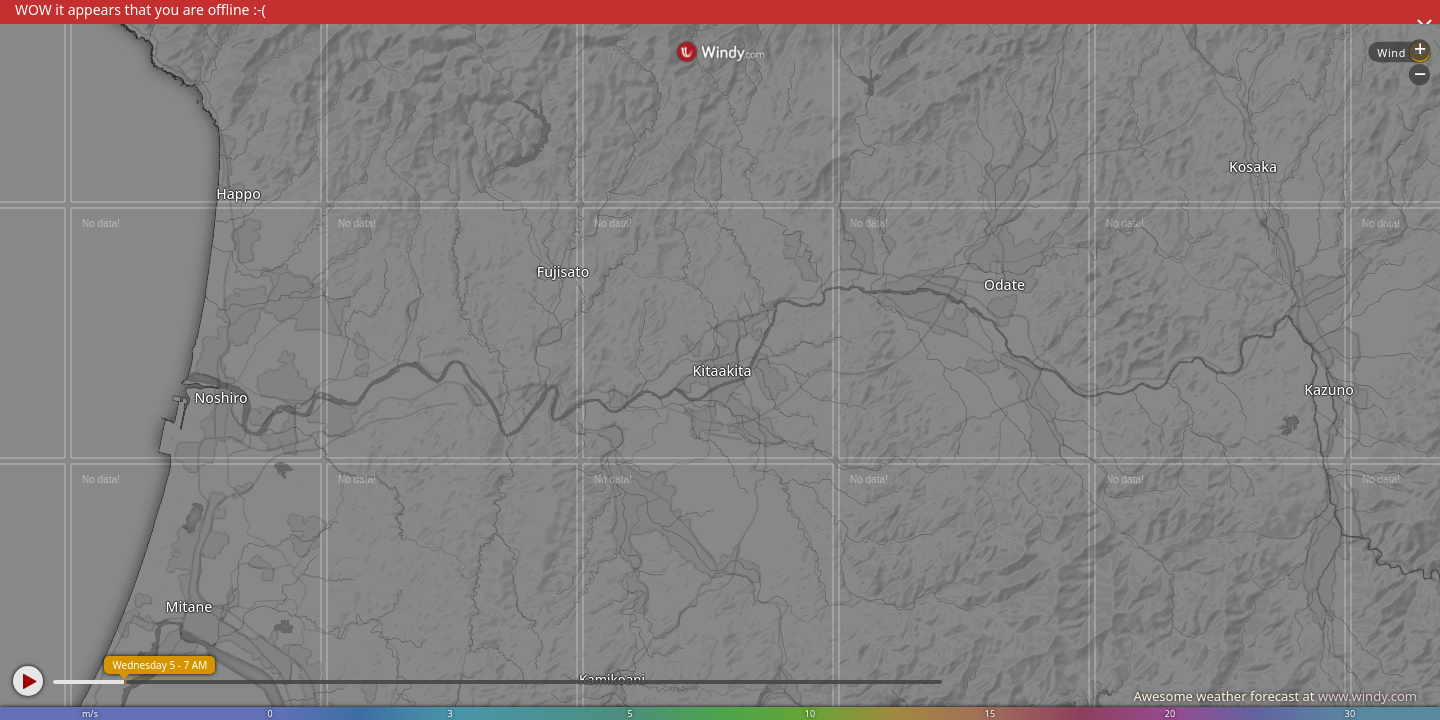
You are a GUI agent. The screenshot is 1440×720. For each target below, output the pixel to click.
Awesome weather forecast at (1275, 696)
